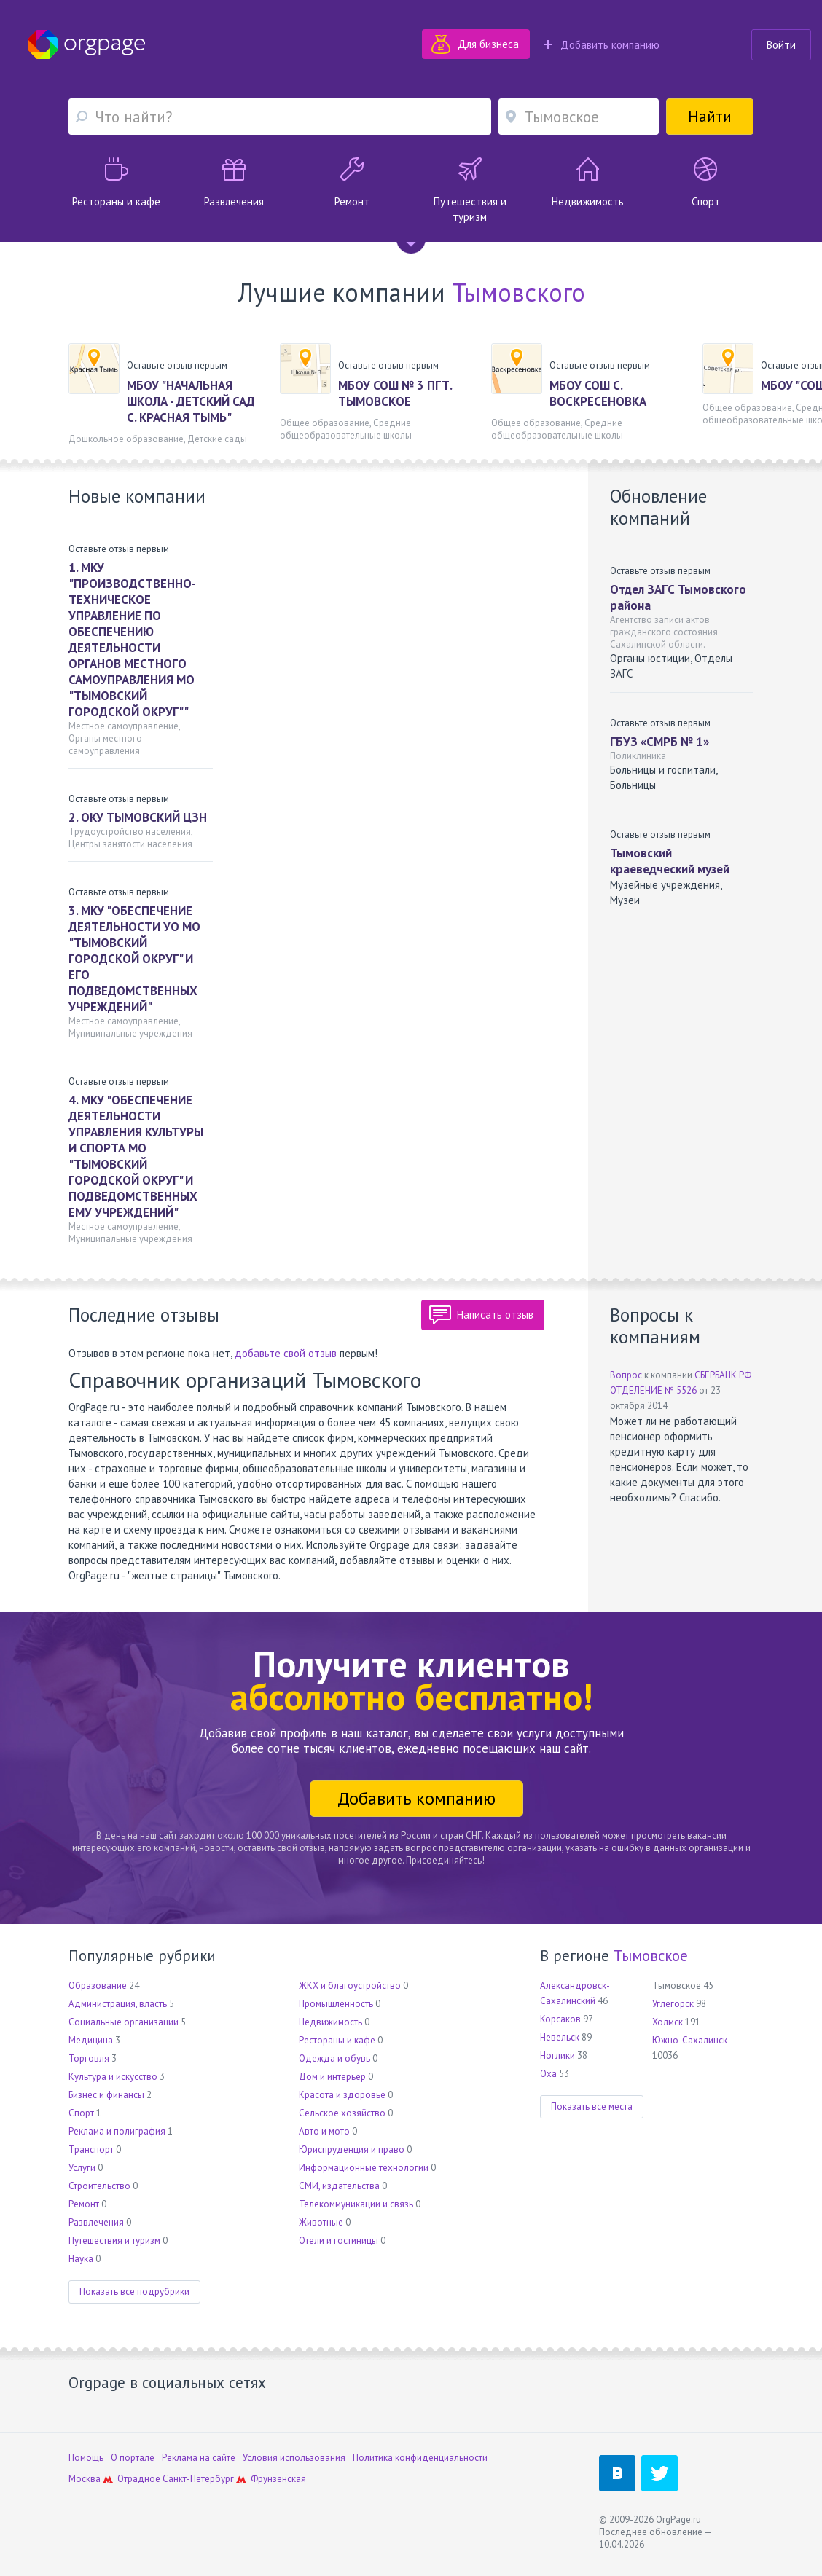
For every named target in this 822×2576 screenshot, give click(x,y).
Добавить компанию (601, 45)
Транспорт (91, 2149)
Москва (84, 2479)
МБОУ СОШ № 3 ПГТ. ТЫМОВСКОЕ (395, 393)
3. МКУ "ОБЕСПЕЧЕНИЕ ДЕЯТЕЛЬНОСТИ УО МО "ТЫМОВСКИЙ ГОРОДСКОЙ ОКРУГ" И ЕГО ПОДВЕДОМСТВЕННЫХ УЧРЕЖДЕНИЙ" (134, 959)
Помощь (85, 2457)
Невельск (559, 2037)
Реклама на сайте (198, 2457)
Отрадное (138, 2479)
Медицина (90, 2040)
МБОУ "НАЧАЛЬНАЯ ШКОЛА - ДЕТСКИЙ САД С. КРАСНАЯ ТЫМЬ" (191, 401)
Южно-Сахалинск (689, 2040)
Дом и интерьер (332, 2076)
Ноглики (557, 2055)
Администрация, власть (117, 2004)
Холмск (667, 2022)
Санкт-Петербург (198, 2479)
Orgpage (86, 44)
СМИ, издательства (339, 2186)
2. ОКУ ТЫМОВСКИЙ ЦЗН (137, 817)
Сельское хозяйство (342, 2113)
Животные (321, 2222)
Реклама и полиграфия (116, 2131)
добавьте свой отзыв (286, 1353)
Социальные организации (123, 2022)
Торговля (88, 2058)
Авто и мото (324, 2131)
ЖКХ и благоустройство (350, 1985)
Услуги (81, 2167)
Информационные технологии (363, 2167)
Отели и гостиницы (338, 2240)
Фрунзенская (278, 2479)
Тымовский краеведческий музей (669, 861)
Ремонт (83, 2204)
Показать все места (592, 2106)
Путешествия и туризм (114, 2240)
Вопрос (626, 1375)
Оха (548, 2074)
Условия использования (294, 2457)
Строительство (99, 2186)
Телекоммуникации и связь (356, 2204)
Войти (781, 45)
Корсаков (560, 2019)
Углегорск (673, 2004)
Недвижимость (330, 2022)
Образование (97, 1985)
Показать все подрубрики (134, 2291)
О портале (132, 2457)
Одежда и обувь (334, 2058)
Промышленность (336, 2004)
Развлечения (96, 2222)
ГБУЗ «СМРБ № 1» (659, 742)
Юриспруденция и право (351, 2149)
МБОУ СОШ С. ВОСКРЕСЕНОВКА (597, 393)
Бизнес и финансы (106, 2095)
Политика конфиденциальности (420, 2457)
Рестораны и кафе (337, 2040)
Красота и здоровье (342, 2095)
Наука (80, 2259)
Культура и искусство (112, 2076)
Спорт (81, 2113)
